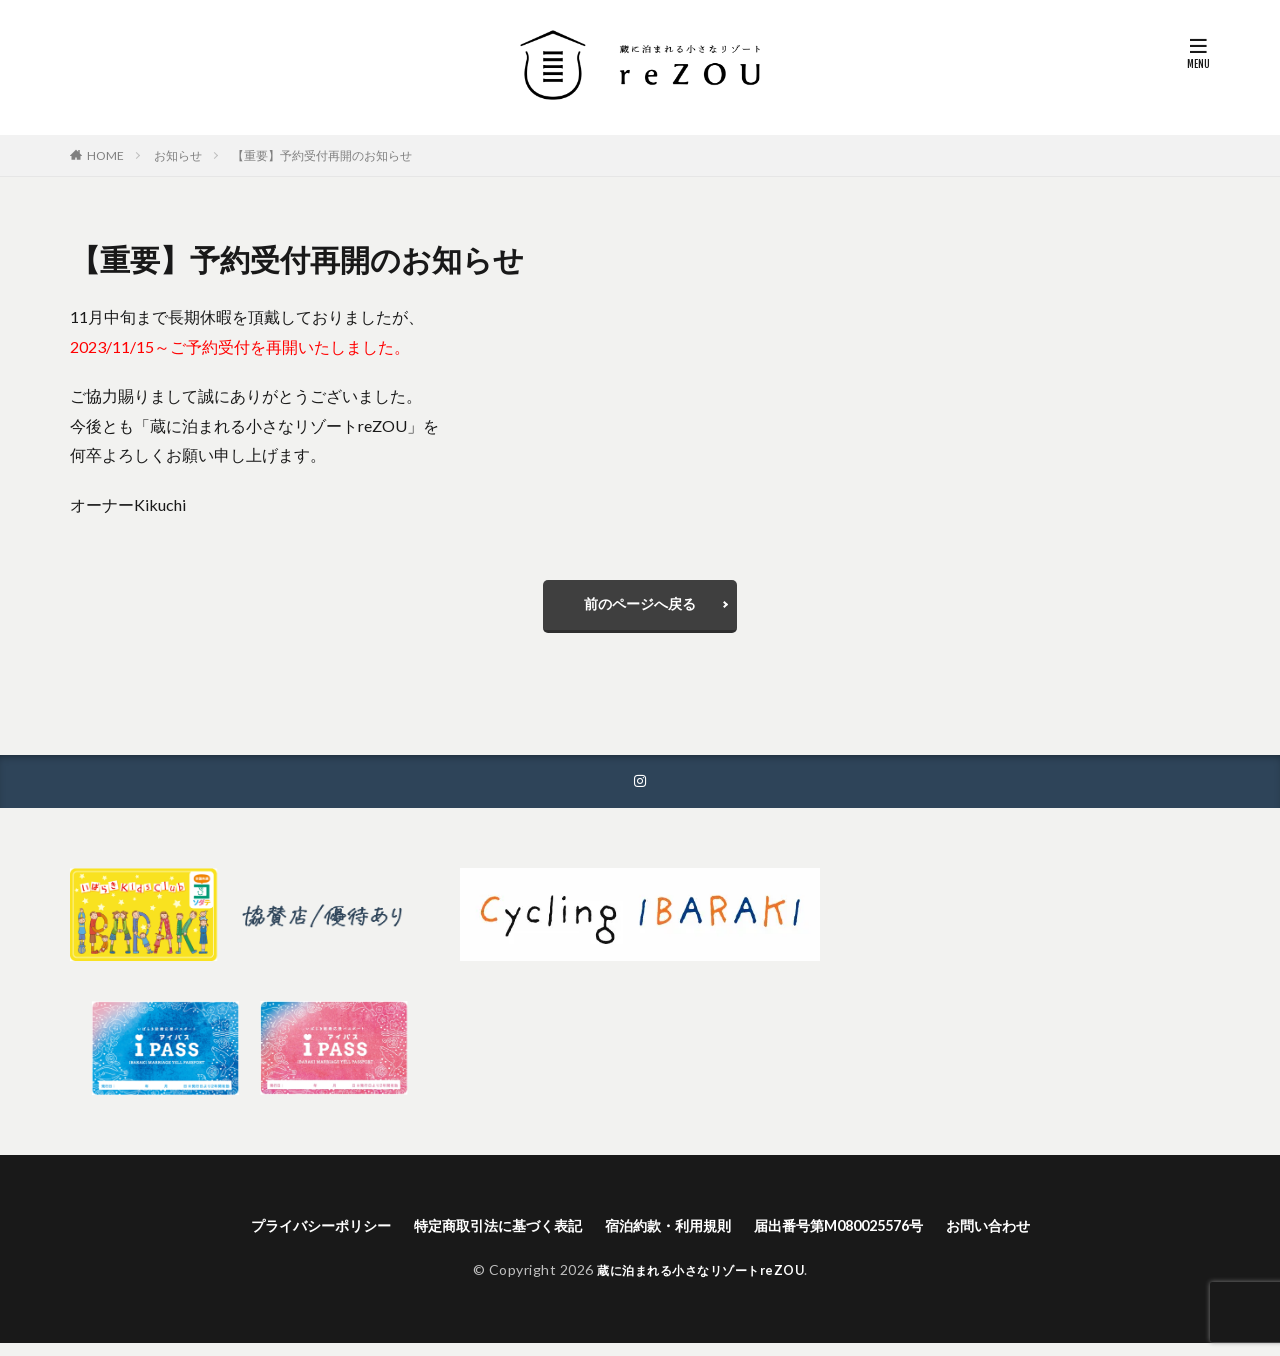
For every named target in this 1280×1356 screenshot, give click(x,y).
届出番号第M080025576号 (863, 1236)
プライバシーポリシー (282, 1236)
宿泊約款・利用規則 (672, 1236)
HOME (105, 155)
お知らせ (178, 155)
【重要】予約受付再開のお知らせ (322, 155)
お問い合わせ (1030, 1236)
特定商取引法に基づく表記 (481, 1236)
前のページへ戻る (640, 608)
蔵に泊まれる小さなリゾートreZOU (701, 1282)
